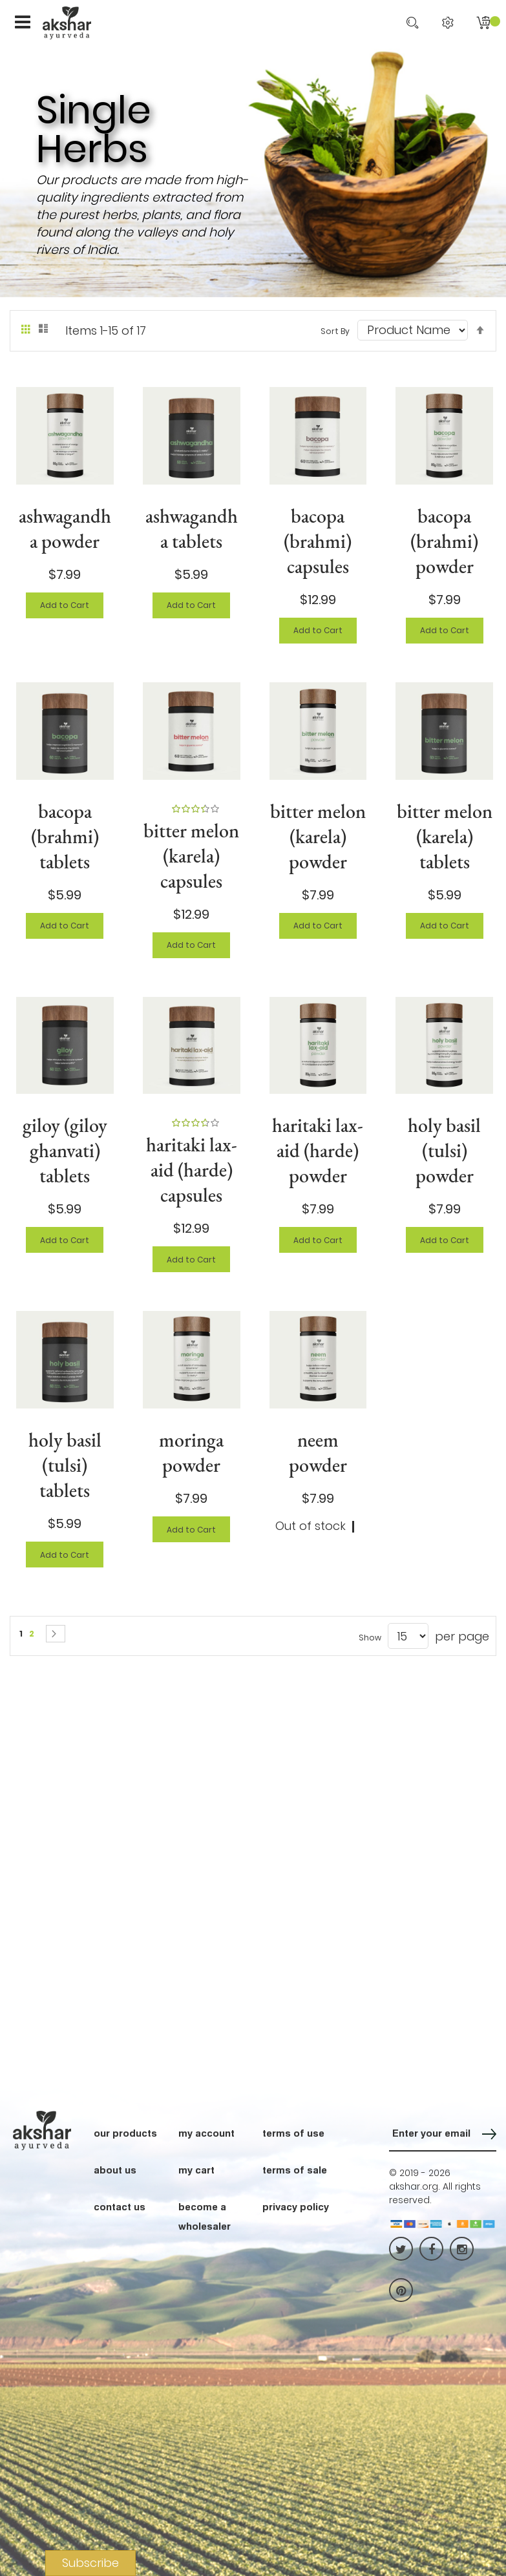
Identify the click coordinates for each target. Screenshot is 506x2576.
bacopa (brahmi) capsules (318, 541)
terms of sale (294, 2169)
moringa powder (191, 1452)
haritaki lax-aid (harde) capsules (191, 1170)
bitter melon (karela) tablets (444, 836)
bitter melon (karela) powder (318, 836)
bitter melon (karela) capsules (191, 856)
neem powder (318, 1452)
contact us (119, 2206)
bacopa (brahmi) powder (444, 541)
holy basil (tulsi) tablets (64, 1465)
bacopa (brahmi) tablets (65, 836)
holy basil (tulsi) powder (444, 1150)
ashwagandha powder (65, 528)
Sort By (335, 331)
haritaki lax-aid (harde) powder (317, 1150)
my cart (196, 2169)
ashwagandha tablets (191, 528)
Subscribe (90, 2563)
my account (206, 2133)
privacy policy (295, 2206)
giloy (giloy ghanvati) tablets (65, 1150)
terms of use (293, 2133)
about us (115, 2169)
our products (125, 2133)
